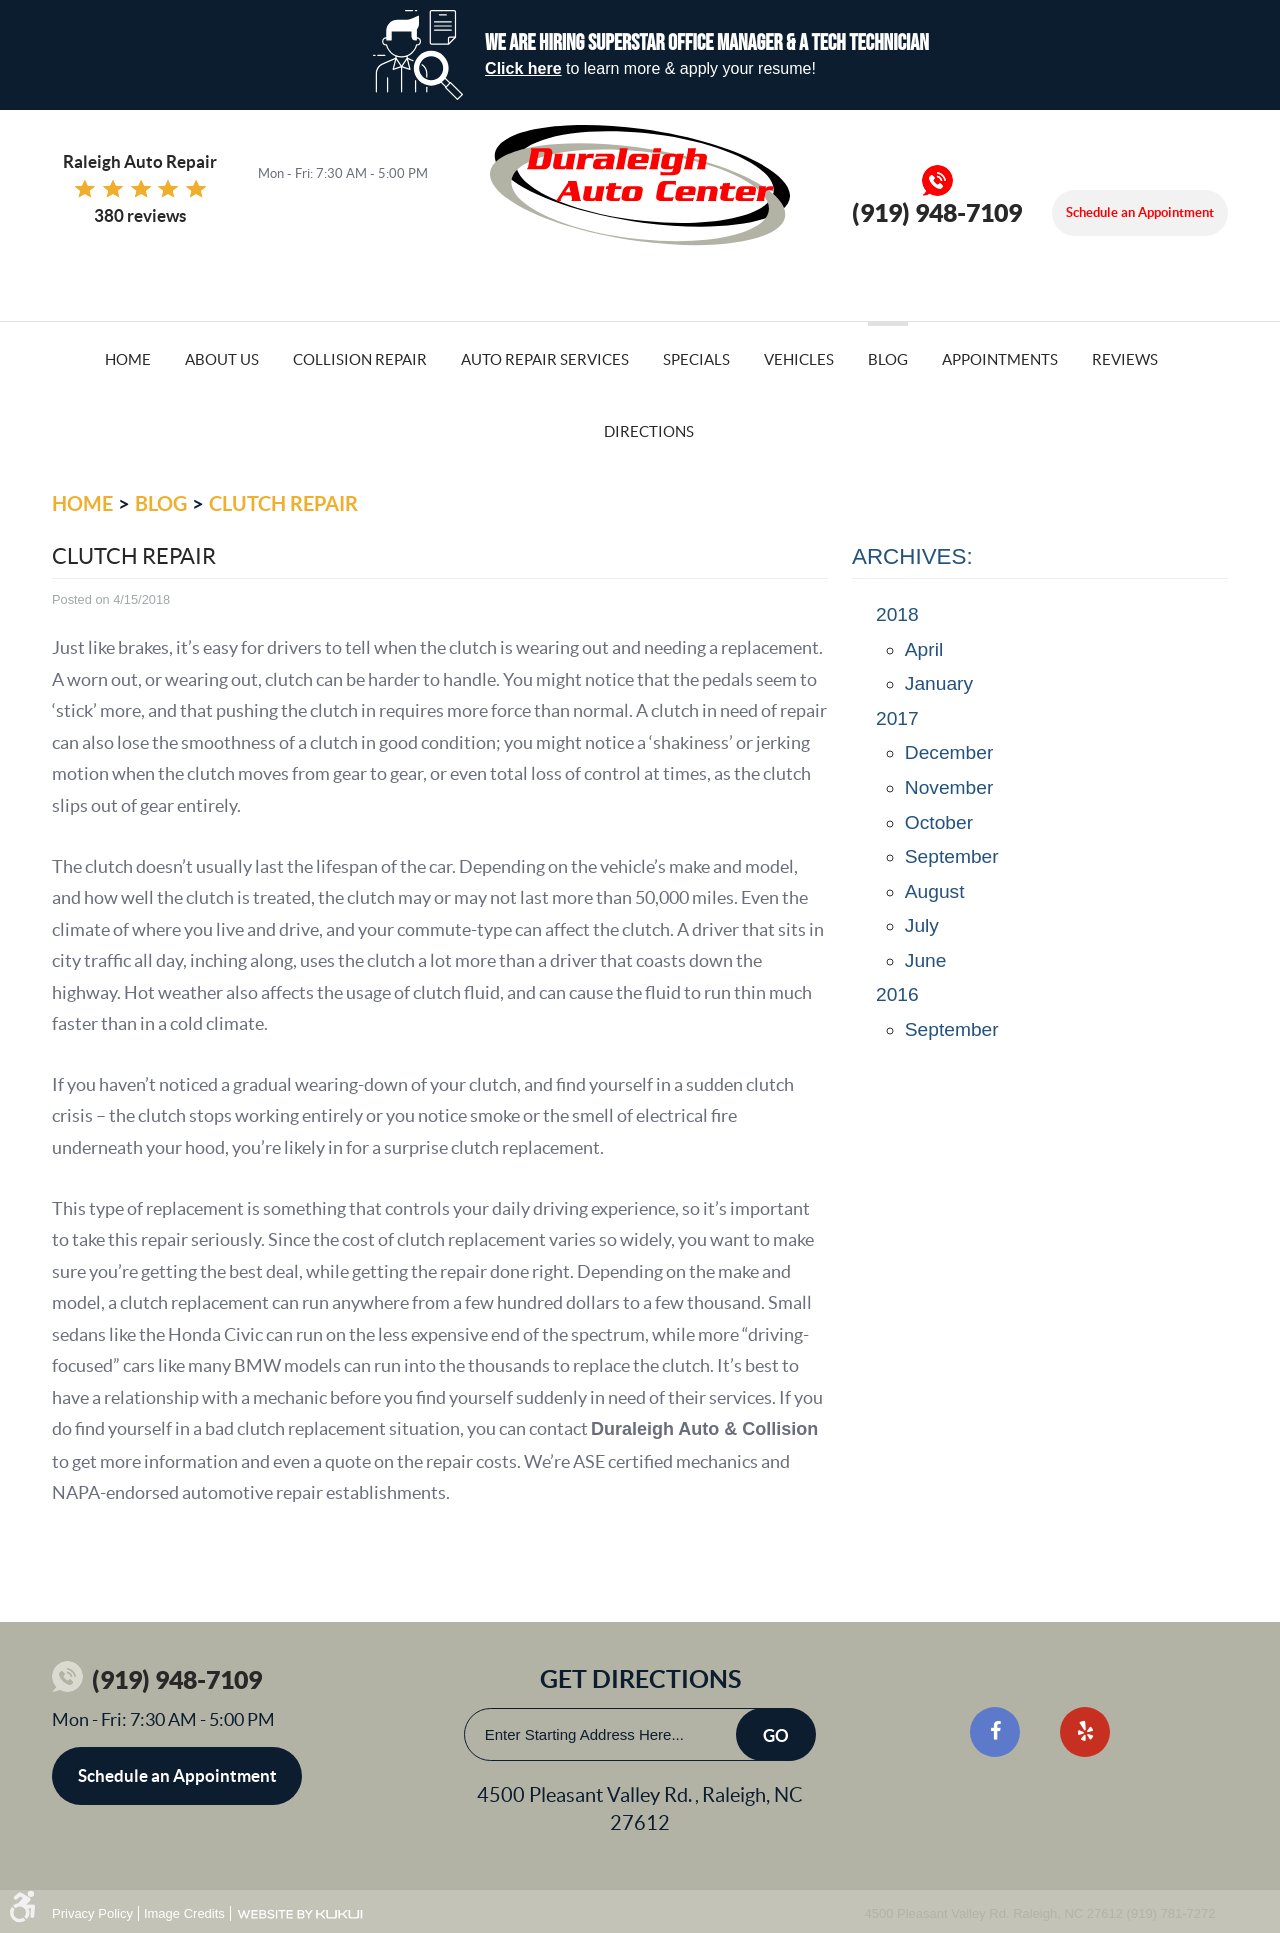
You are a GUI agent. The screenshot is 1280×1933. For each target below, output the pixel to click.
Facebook (995, 1732)
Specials (696, 359)
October (939, 822)
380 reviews (140, 215)
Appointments (1000, 359)
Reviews (1125, 359)
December (949, 752)
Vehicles (799, 359)
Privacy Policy (92, 1913)
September (952, 856)
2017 (897, 718)
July (922, 925)
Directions (649, 431)
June (926, 960)
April (924, 649)
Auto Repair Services (545, 359)
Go (776, 1735)
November (949, 787)
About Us (222, 359)
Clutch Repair (283, 503)
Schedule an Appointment (1140, 212)
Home (128, 359)
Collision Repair (360, 359)
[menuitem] (128, 358)
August (935, 891)
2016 (897, 994)
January (939, 683)
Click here (523, 68)
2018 (897, 614)
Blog (888, 359)
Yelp (1085, 1732)
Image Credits (184, 1913)
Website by (300, 1914)
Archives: (912, 556)
